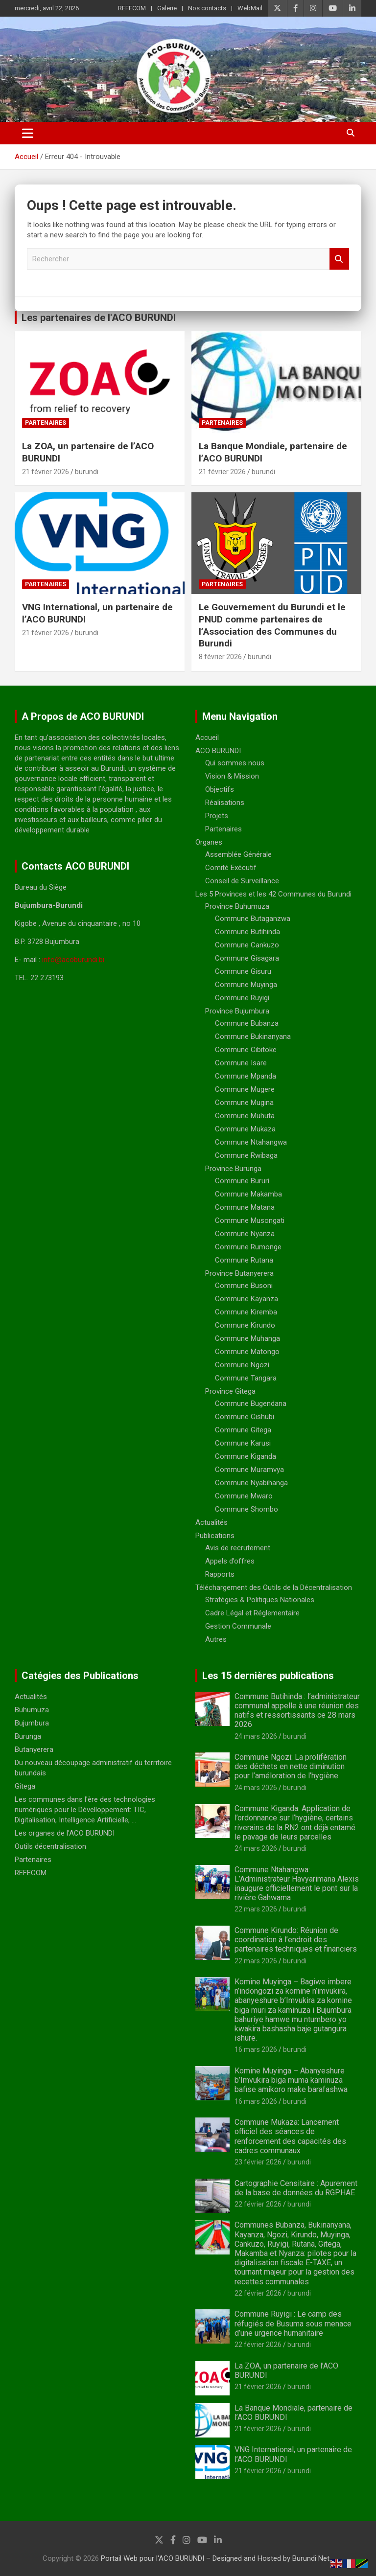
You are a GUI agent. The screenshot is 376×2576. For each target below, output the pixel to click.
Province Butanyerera (239, 1273)
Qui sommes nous (234, 763)
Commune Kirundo (245, 1325)
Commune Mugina (244, 1102)
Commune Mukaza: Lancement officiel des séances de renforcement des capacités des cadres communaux (290, 2136)
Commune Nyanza (245, 1233)
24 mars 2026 (256, 1736)
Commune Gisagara (247, 958)
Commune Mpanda (245, 1076)
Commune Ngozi (242, 1364)
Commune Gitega (243, 1430)
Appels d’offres (230, 1561)
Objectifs (219, 789)
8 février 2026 (220, 657)
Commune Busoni (244, 1285)
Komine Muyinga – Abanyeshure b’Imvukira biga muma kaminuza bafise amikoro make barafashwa (291, 2080)
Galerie (167, 8)
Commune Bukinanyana (253, 1036)
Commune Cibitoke (246, 1049)
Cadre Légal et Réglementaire (252, 1613)
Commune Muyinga (246, 984)
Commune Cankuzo (247, 945)
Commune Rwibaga (246, 1155)
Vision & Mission (232, 776)
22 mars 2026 (256, 1909)
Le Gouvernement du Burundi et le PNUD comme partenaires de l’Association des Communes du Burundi (272, 625)
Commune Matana (245, 1207)
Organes (208, 842)
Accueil (207, 737)
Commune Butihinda (247, 931)
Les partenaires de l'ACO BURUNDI (99, 317)
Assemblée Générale (238, 854)
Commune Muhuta (245, 1115)
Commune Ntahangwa (251, 1142)
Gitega (25, 1786)
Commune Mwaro (244, 1496)
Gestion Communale (238, 1626)
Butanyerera (34, 1749)
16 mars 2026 (256, 2049)
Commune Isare (241, 1062)
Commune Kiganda (245, 1456)
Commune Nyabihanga (251, 1482)
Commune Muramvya (249, 1469)
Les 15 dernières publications (268, 1675)
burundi (86, 472)
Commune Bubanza (247, 1023)
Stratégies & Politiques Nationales (259, 1599)
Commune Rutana (244, 1260)
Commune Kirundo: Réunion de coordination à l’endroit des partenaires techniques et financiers (296, 1940)
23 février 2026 (258, 2162)
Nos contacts (207, 8)
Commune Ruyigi (242, 997)
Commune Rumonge (248, 1246)
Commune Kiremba (246, 1312)
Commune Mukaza (245, 1129)
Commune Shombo (246, 1509)
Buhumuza (32, 1709)
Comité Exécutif (231, 867)
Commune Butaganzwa (252, 918)
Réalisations (224, 802)
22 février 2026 (258, 2204)
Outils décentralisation (50, 1846)
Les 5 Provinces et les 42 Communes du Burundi (273, 894)
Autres (216, 1639)
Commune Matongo (247, 1351)
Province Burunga (233, 1168)
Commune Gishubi (244, 1416)
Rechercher (339, 259)
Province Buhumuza (237, 906)
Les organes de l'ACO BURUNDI (65, 1833)
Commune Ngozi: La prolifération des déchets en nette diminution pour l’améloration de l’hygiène (291, 1766)
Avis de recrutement (237, 1547)
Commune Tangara (246, 1378)
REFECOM (132, 8)
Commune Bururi (242, 1180)
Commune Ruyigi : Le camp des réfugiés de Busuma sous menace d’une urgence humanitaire (293, 2323)
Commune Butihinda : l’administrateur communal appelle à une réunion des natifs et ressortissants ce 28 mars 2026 (297, 1710)
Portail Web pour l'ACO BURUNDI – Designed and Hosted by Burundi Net (215, 2558)
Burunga (28, 1736)
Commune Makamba (248, 1194)
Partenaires (45, 422)
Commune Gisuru (243, 971)
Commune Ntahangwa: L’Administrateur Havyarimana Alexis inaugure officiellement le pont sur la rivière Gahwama (297, 1884)
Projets (216, 815)
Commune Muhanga (247, 1338)
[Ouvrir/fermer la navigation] (28, 133)
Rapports (220, 1574)
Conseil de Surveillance (242, 880)
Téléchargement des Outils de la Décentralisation (273, 1587)
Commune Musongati (249, 1220)
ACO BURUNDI (218, 750)
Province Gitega (230, 1391)
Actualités (211, 1522)
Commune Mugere (245, 1089)
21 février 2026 (45, 472)
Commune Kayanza (246, 1298)
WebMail (249, 8)
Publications (215, 1535)
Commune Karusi (243, 1443)
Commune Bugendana (250, 1403)
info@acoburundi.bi (73, 959)
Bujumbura (32, 1723)
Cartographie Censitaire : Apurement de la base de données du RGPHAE (296, 2188)
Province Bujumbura (237, 1011)
